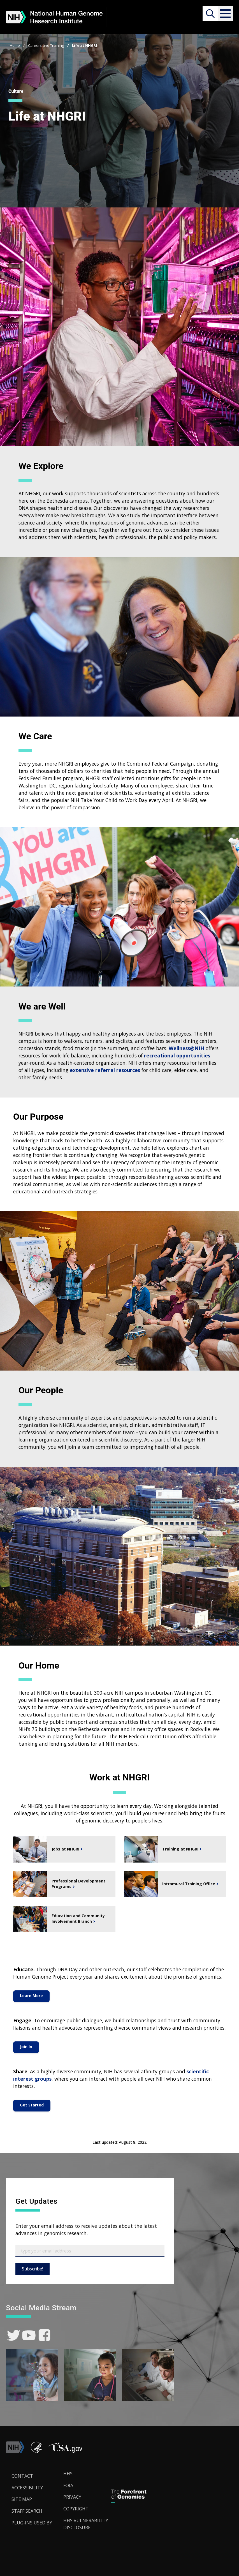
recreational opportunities (177, 1055)
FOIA (68, 2485)
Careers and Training (46, 45)
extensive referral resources (105, 1070)
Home (15, 45)
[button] (225, 13)
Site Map (21, 2499)
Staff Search (26, 2511)
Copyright (76, 2509)
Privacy (72, 2497)
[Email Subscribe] (89, 2251)
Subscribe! (32, 2269)
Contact (22, 2476)
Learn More (31, 1995)
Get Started (32, 2105)
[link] (13, 2335)
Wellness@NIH (186, 1048)
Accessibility (27, 2488)
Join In (26, 2046)
